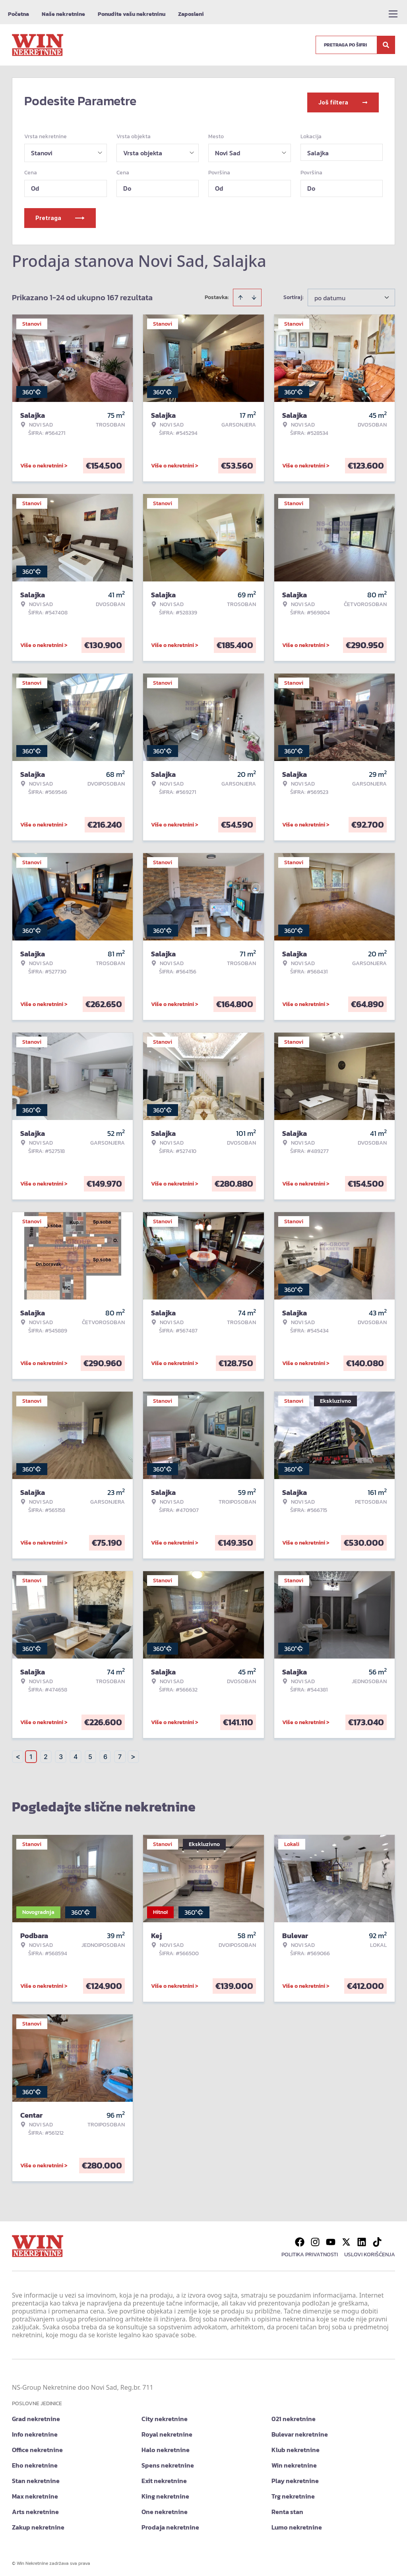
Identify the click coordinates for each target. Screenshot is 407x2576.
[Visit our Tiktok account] (377, 2239)
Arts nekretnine (35, 2509)
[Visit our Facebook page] (299, 2239)
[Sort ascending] (240, 295)
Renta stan (287, 2509)
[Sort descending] (254, 295)
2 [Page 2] (46, 1754)
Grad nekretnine (36, 2416)
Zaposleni (191, 14)
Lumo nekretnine (296, 2524)
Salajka (318, 150)
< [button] (18, 1754)
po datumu (329, 295)
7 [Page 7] (120, 1754)
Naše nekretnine (63, 14)
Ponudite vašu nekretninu (131, 14)
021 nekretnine (293, 2416)
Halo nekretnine (165, 2447)
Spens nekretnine (167, 2462)
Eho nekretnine (35, 2462)
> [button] (133, 1754)
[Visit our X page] (346, 2239)
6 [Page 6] (105, 1754)
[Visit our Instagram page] (315, 2239)
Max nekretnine (35, 2493)
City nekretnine (164, 2416)
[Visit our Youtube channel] (330, 2239)
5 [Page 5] (90, 1754)
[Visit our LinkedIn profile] (361, 2239)
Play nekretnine (295, 2478)
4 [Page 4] (76, 1754)
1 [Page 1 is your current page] (31, 1754)
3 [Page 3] (61, 1754)
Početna (18, 14)
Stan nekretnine (36, 2478)
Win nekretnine (294, 2462)
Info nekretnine (35, 2431)
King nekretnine (165, 2493)
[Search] (386, 45)
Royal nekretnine (166, 2431)
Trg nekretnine (293, 2493)
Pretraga (60, 215)
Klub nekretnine (295, 2447)
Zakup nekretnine (38, 2524)
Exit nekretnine (164, 2478)
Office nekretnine (37, 2447)
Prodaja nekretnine (170, 2524)
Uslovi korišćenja (369, 2252)
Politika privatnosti (309, 2252)
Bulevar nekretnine (299, 2431)
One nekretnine (164, 2509)
